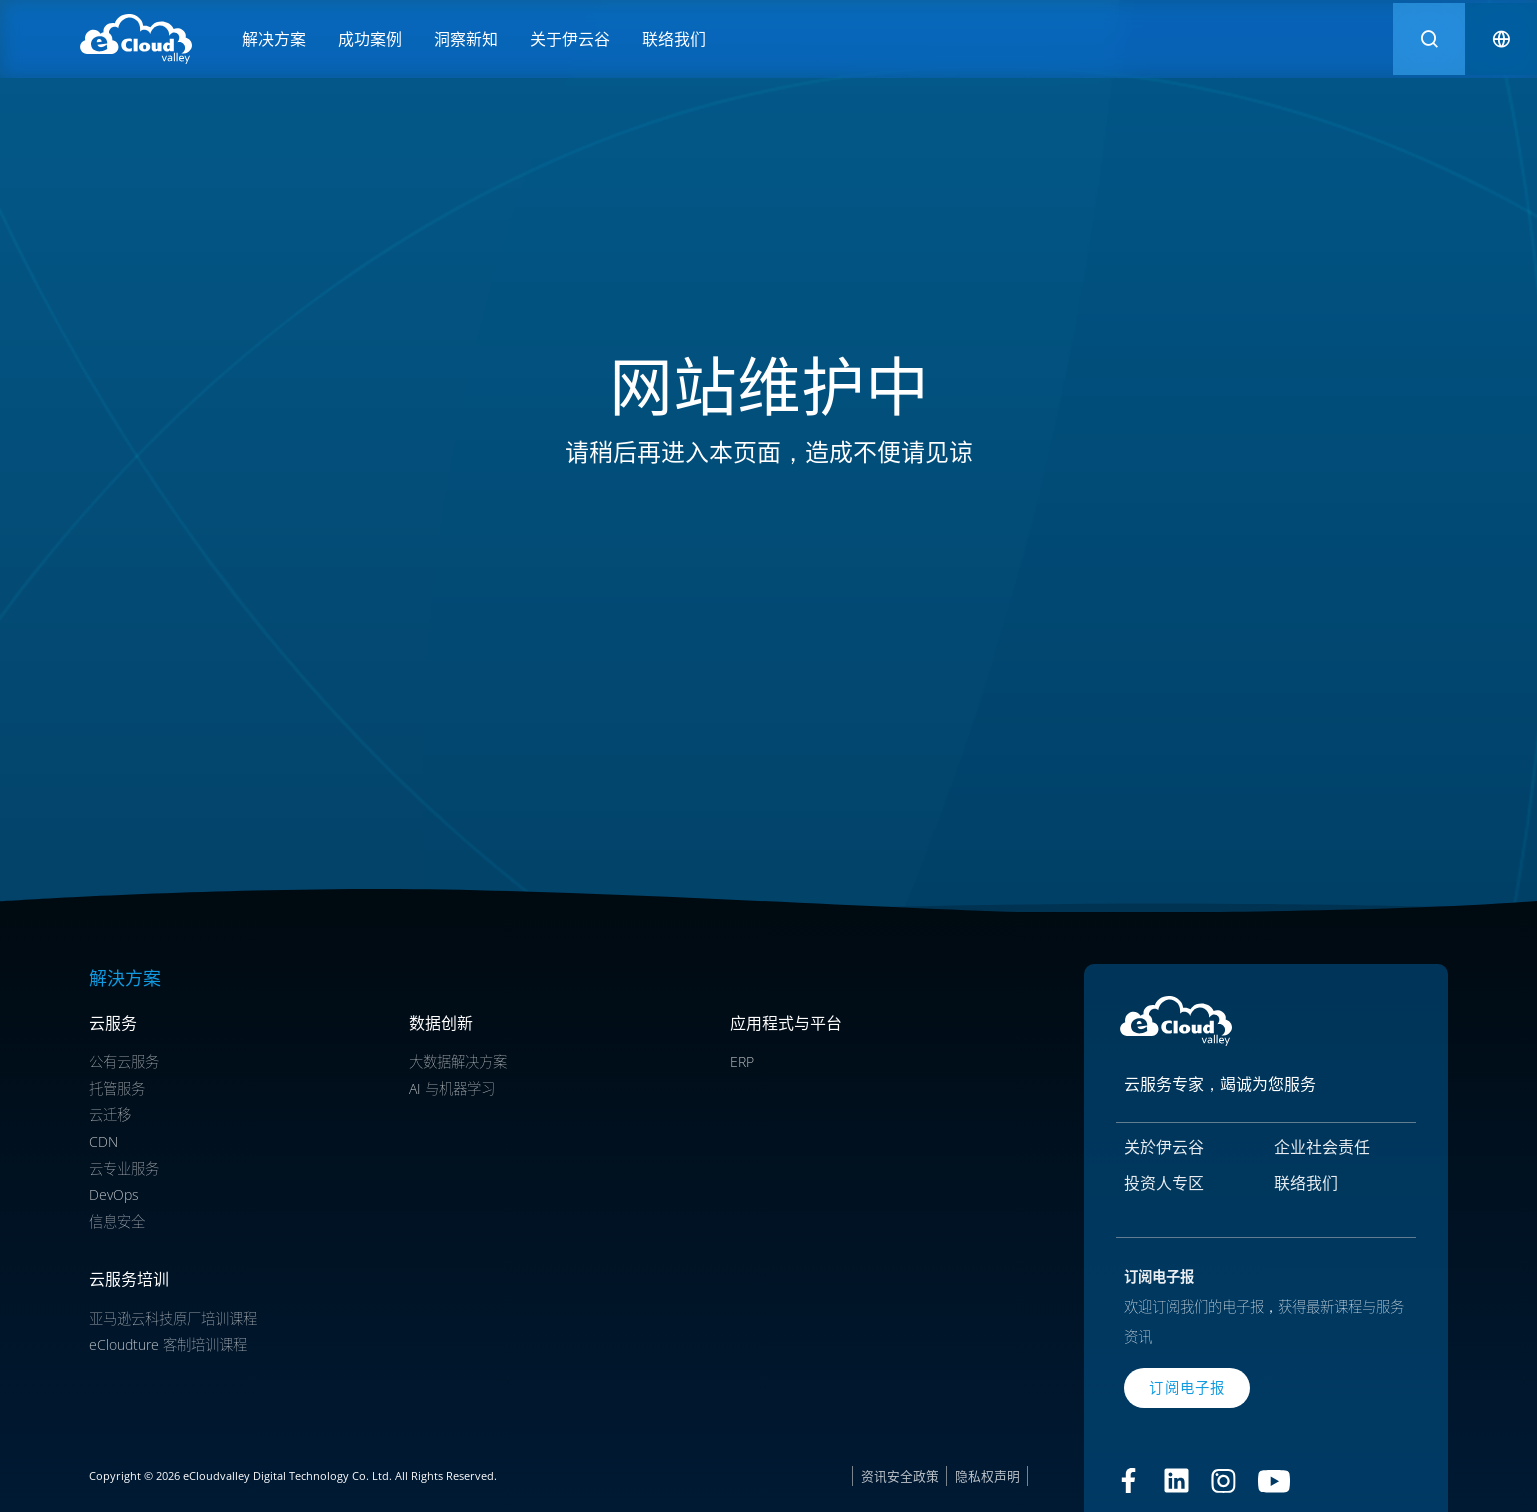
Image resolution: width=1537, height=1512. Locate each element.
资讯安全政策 (900, 1476)
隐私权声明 (987, 1476)
